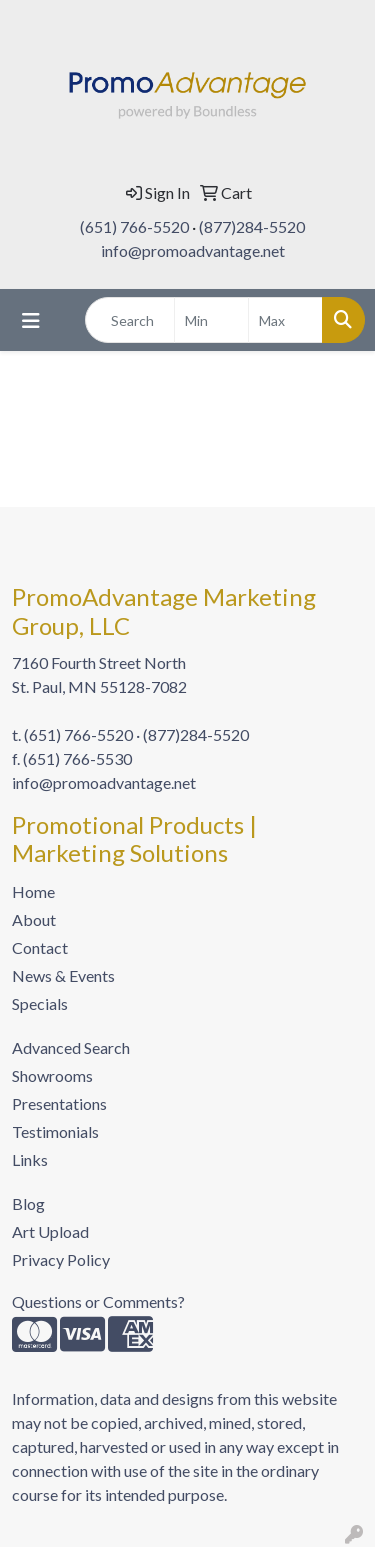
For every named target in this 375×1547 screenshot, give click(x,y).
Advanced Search (71, 1047)
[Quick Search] (130, 320)
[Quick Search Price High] (285, 320)
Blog (28, 1203)
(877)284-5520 (252, 226)
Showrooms (52, 1075)
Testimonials (55, 1131)
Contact (40, 947)
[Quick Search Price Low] (211, 320)
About (34, 919)
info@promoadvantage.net (193, 250)
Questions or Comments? (98, 1301)
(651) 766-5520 (134, 226)
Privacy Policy (61, 1259)
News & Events (63, 975)
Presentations (59, 1103)
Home (33, 891)
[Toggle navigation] (31, 320)
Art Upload (50, 1231)
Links (30, 1159)
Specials (40, 1003)
